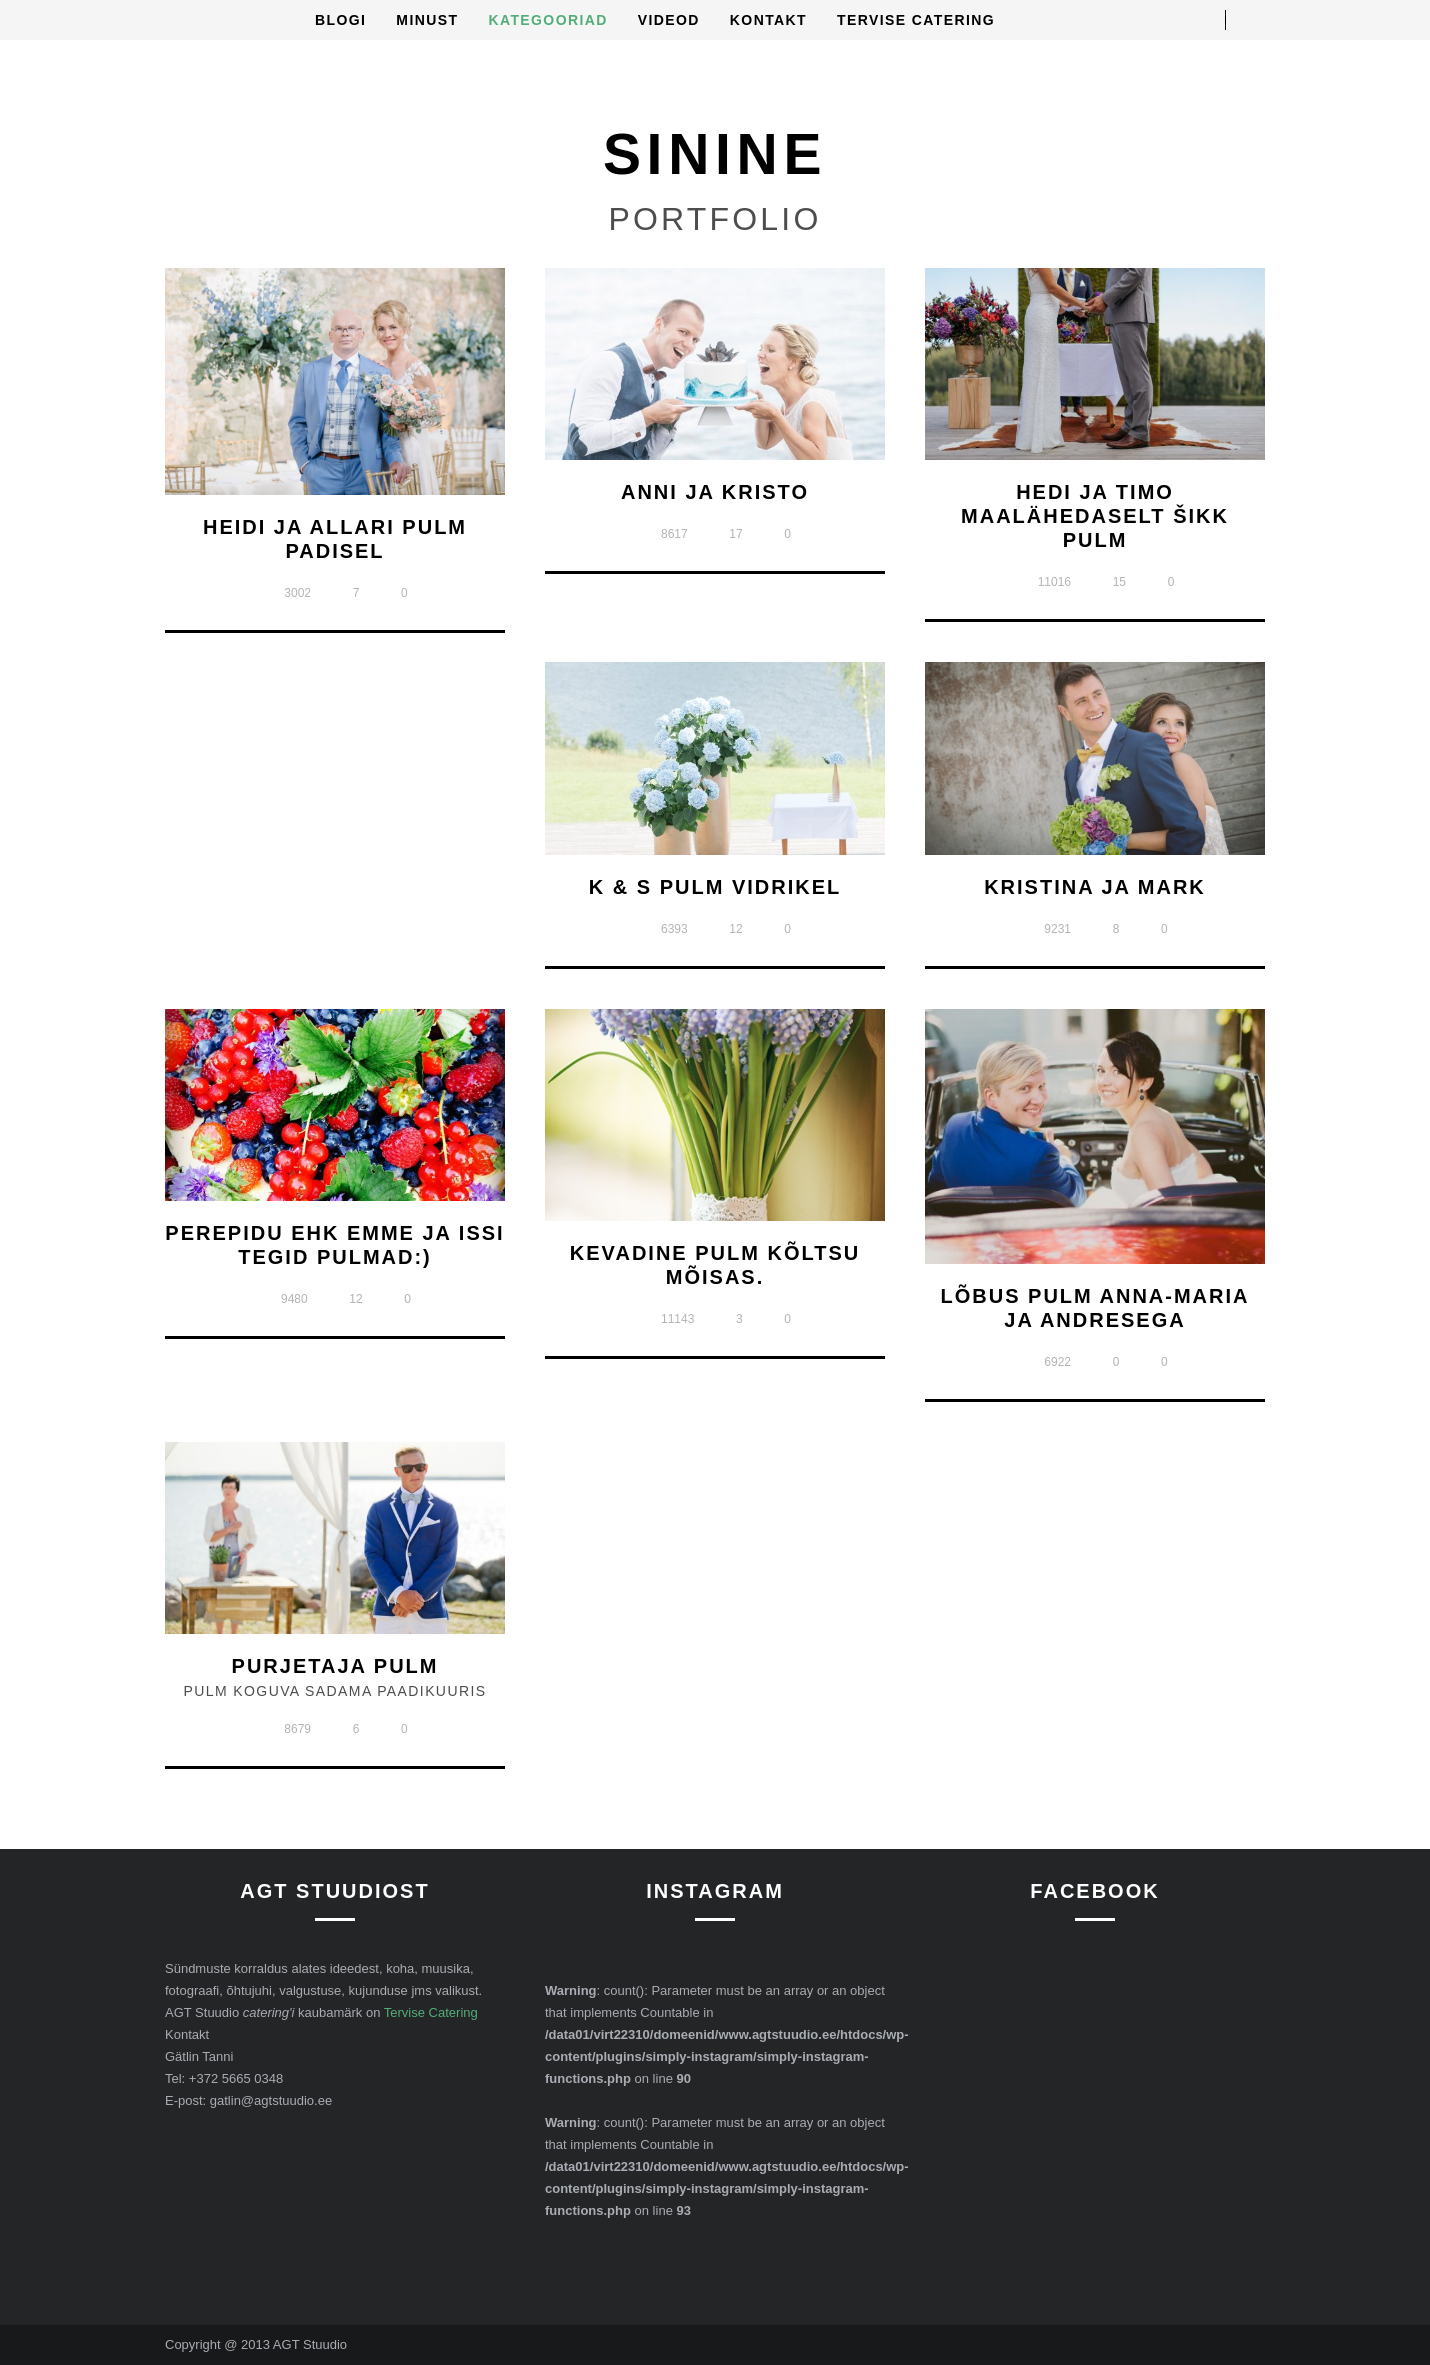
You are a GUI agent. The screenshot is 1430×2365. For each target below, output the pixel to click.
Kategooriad (547, 20)
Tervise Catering (916, 20)
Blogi (340, 20)
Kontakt (768, 20)
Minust (427, 20)
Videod (669, 20)
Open (1255, 20)
